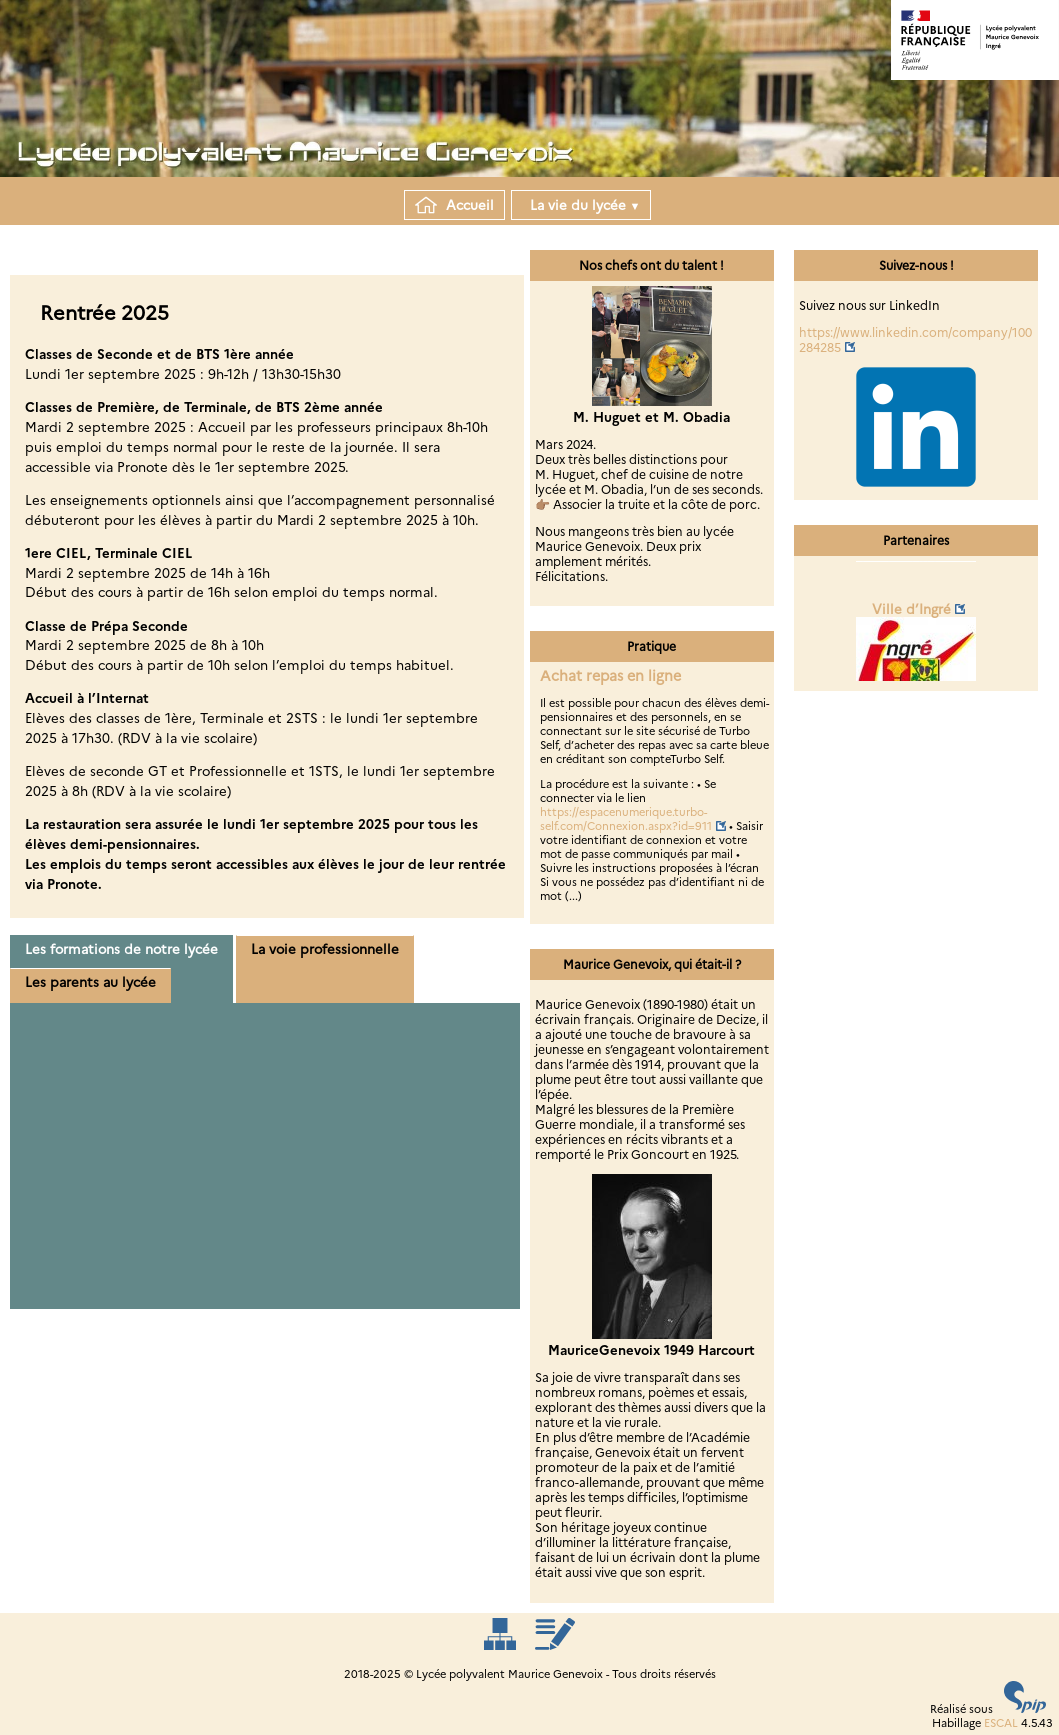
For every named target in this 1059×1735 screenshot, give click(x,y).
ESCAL (1001, 1723)
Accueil (454, 205)
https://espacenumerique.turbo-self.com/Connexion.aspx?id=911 (626, 819)
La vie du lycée (581, 205)
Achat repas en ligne (610, 676)
